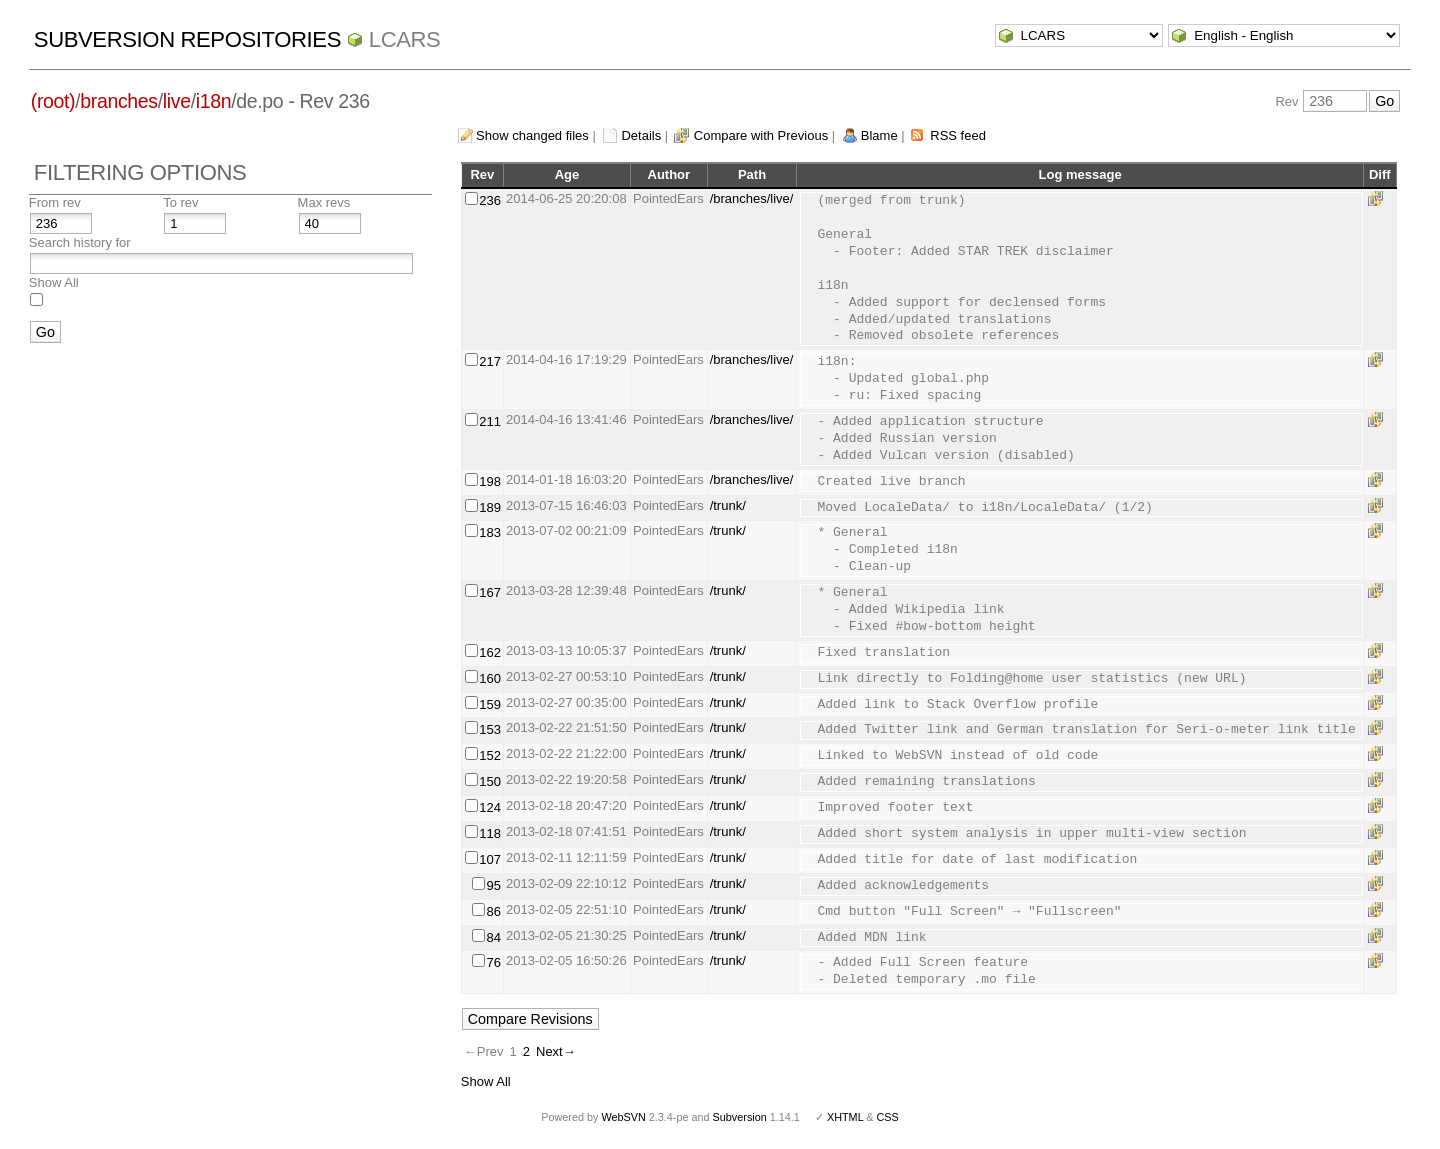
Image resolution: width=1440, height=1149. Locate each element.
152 (490, 755)
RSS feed (958, 135)
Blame (879, 135)
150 (490, 781)
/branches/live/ (752, 198)
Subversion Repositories (187, 39)
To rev (180, 202)
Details (641, 135)
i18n (213, 101)
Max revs (324, 202)
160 (490, 678)
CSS (888, 1117)
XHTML (845, 1117)
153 (490, 729)
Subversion (740, 1117)
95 (493, 885)
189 (490, 507)
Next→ (556, 1051)
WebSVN (623, 1117)
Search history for (80, 242)
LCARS (405, 39)
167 (490, 592)
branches (118, 101)
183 (490, 532)
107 (490, 859)
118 (490, 833)
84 (493, 937)
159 (490, 704)
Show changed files (532, 135)
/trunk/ (728, 505)
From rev (55, 202)
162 (490, 652)
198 (490, 481)
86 (493, 911)
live (177, 101)
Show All (54, 282)
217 (490, 361)
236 (490, 200)
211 (490, 421)
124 (490, 807)
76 (493, 962)
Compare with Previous (761, 135)
